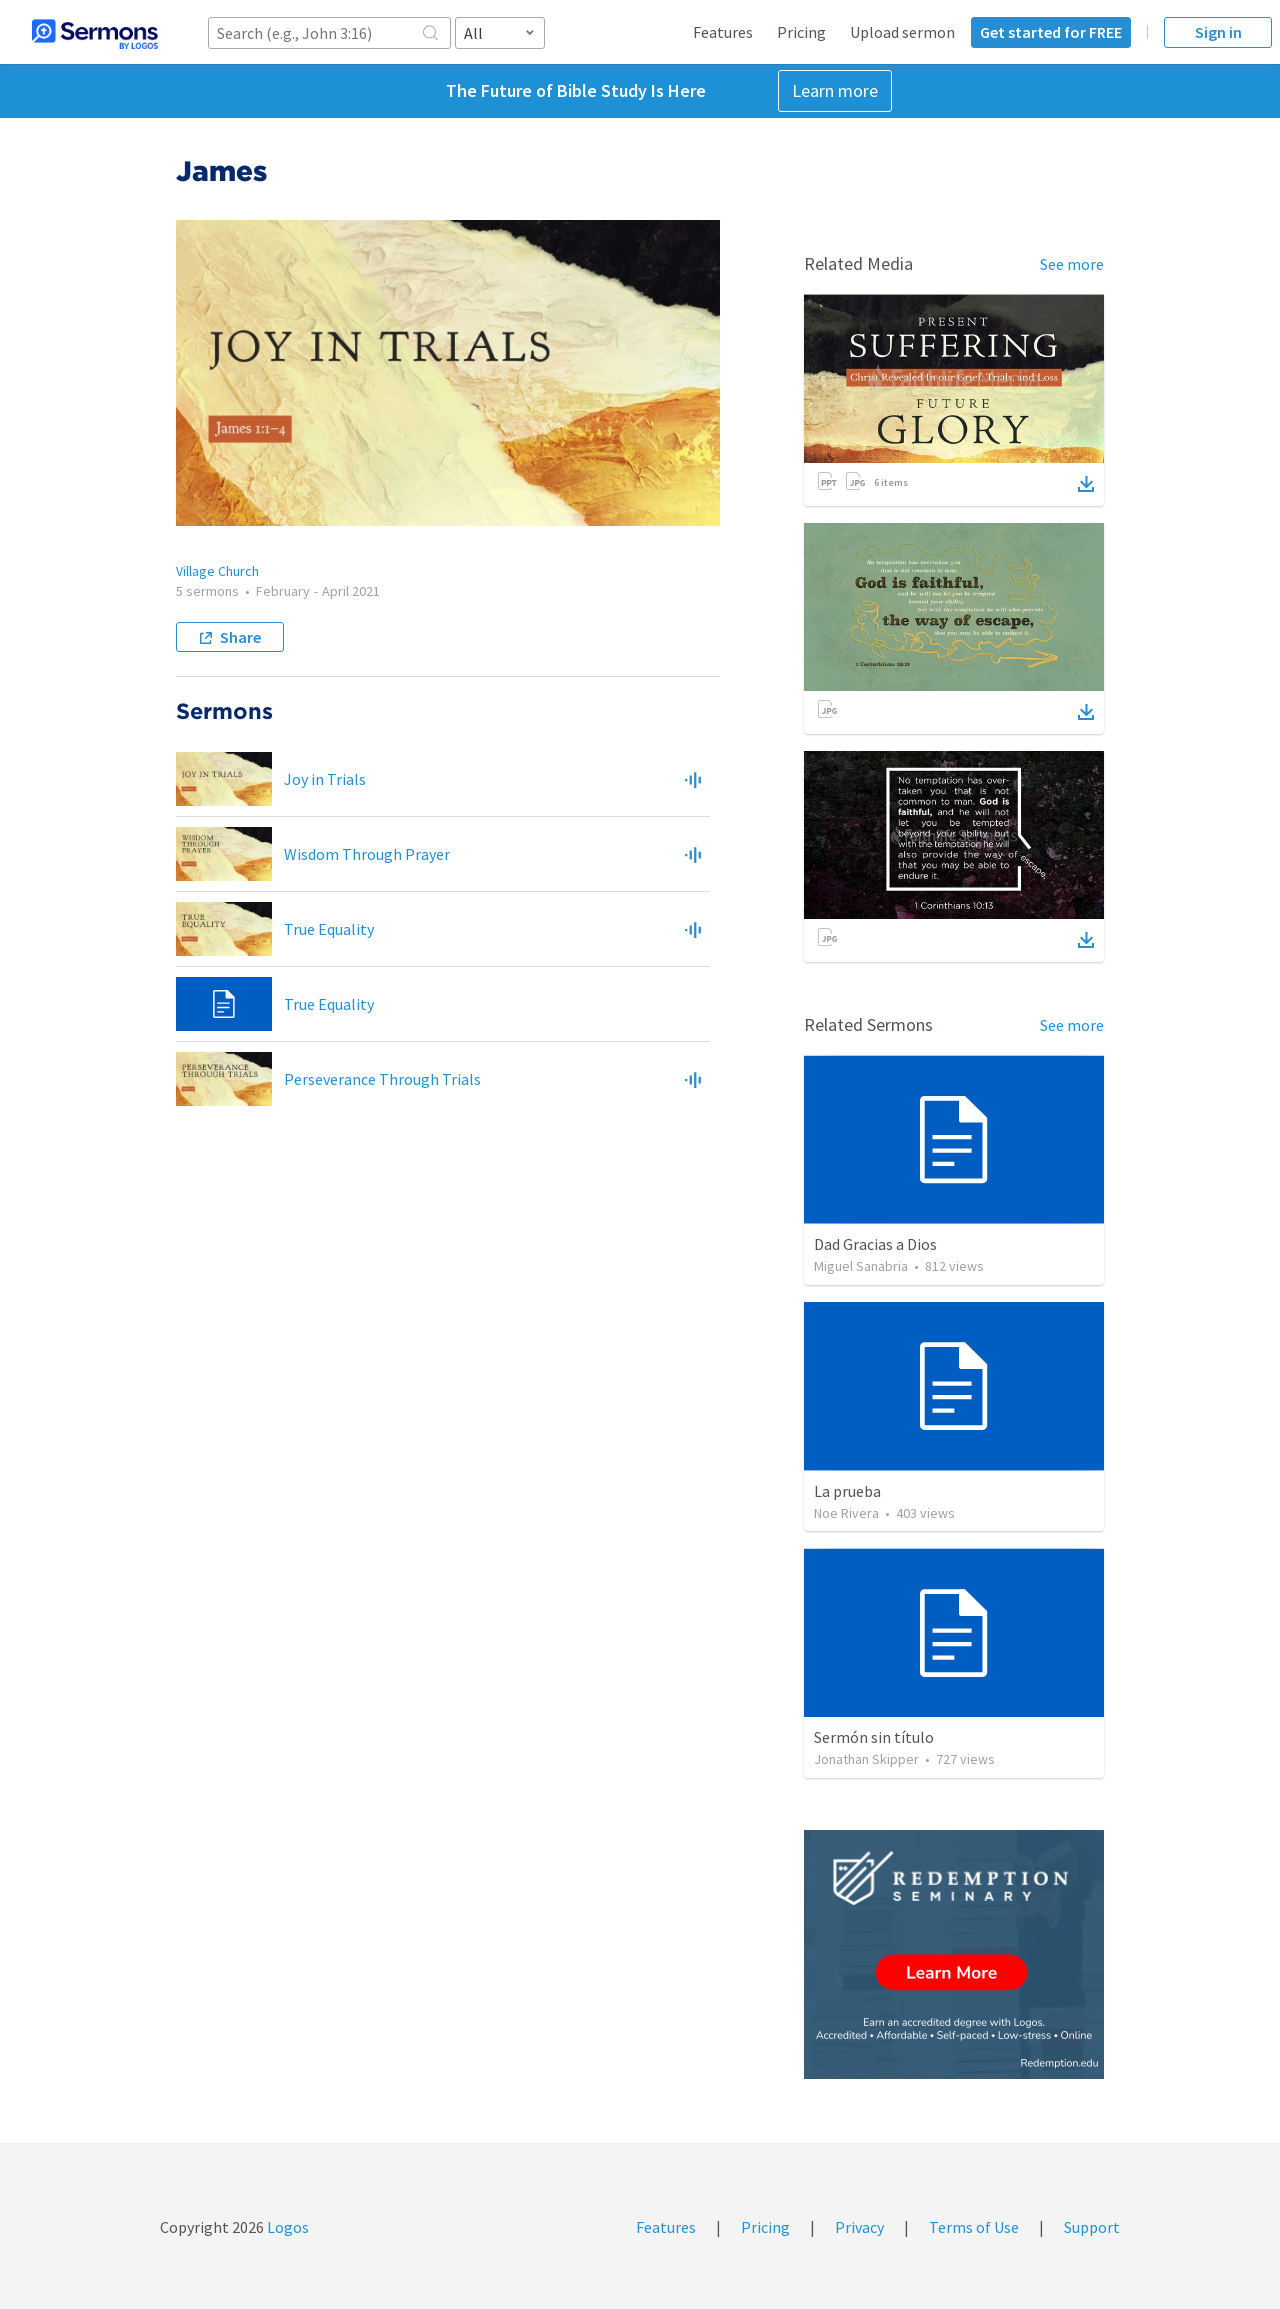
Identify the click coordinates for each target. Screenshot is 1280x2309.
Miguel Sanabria (861, 1266)
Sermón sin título (874, 1737)
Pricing (801, 32)
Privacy (859, 2227)
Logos (286, 2227)
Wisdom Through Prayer (367, 854)
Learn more (835, 90)
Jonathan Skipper (866, 1759)
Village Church (217, 571)
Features (723, 32)
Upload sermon (902, 32)
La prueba (847, 1491)
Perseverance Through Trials (382, 1079)
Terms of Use (974, 2227)
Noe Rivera (846, 1513)
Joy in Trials (325, 779)
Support (1092, 2227)
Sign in (1218, 32)
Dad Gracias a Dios (875, 1244)
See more (1072, 264)
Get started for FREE (1051, 32)
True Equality (329, 929)
